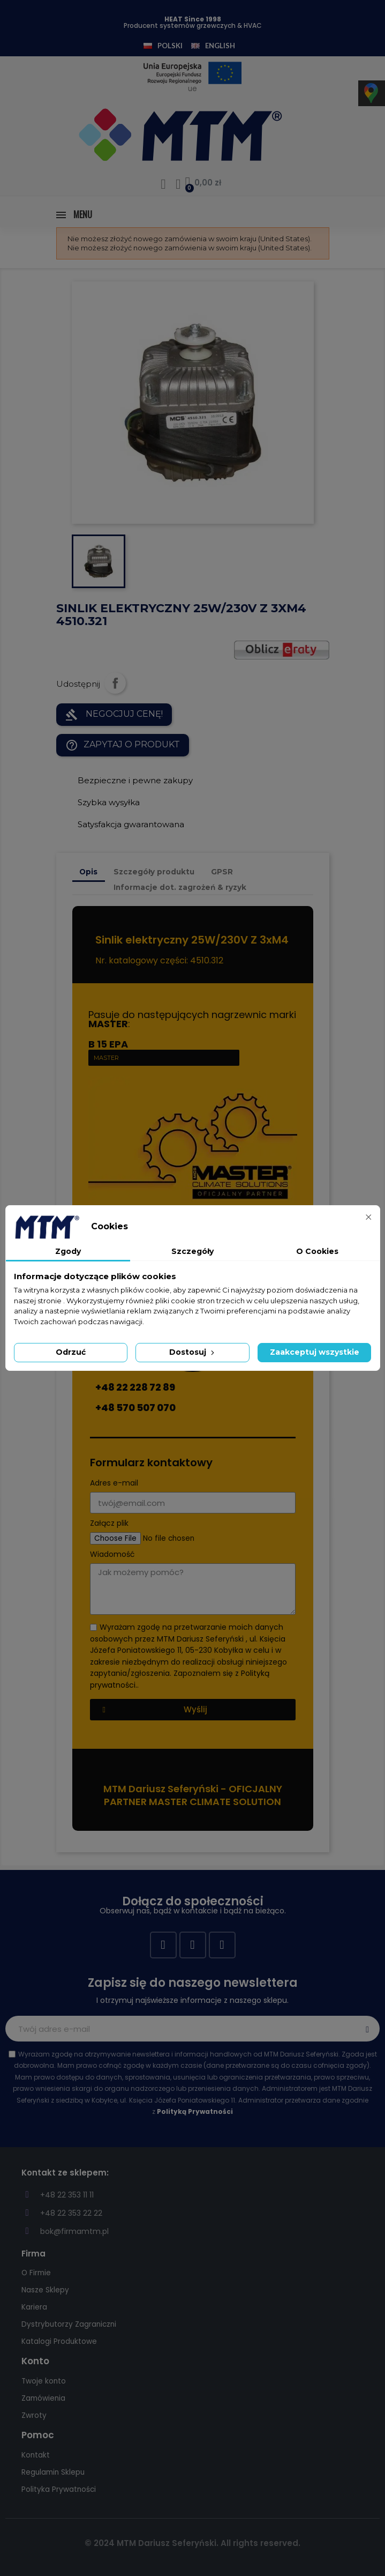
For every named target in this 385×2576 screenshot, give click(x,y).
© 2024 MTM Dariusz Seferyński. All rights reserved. (192, 2543)
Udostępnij (115, 683)
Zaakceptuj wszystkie (314, 1352)
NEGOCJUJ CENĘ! (114, 714)
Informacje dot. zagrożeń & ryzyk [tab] (180, 887)
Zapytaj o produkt (122, 745)
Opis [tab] (88, 871)
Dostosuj (192, 1352)
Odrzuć (71, 1352)
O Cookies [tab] (317, 1251)
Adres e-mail (114, 1483)
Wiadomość (112, 1554)
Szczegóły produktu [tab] (154, 871)
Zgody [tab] (68, 1251)
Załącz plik (109, 1523)
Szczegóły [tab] (192, 1251)
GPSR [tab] (222, 871)
